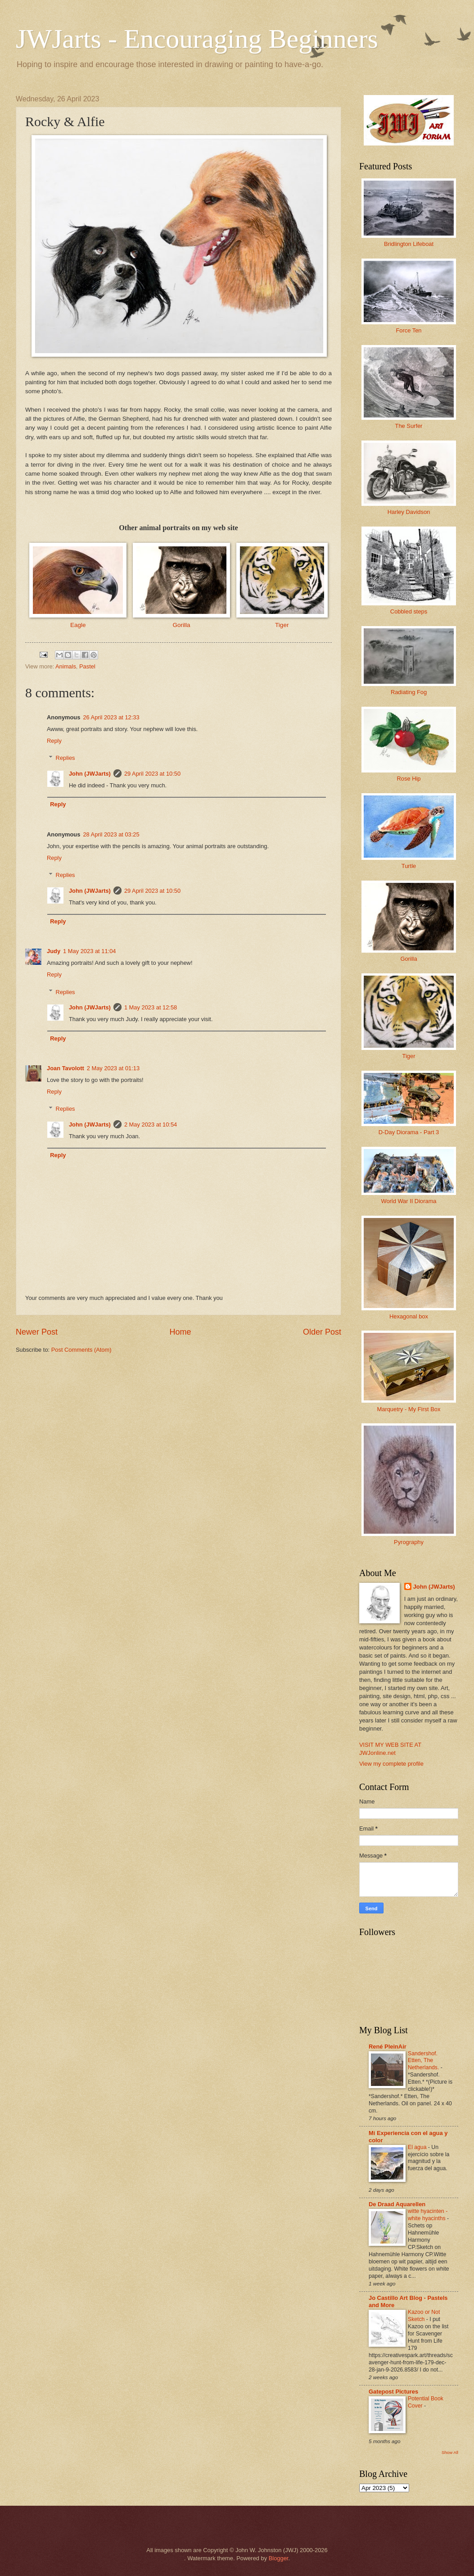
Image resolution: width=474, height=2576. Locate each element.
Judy (53, 951)
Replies (65, 757)
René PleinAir (387, 2046)
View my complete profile (391, 1763)
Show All (450, 2452)
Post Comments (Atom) (81, 1349)
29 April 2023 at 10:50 (152, 773)
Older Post (322, 1331)
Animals (65, 666)
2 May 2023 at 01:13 (113, 1068)
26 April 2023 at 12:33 (111, 717)
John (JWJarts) (90, 773)
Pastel (87, 666)
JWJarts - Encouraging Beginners (197, 39)
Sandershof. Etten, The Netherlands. (424, 2060)
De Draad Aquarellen (397, 2204)
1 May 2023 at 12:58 (150, 1007)
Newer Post (37, 1331)
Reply (54, 740)
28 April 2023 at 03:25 (111, 834)
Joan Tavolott (65, 1068)
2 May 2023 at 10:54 (150, 1124)
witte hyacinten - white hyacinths (427, 2215)
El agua (418, 2147)
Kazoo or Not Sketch (424, 2315)
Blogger (279, 2558)
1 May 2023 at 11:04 (89, 951)
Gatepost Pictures (393, 2391)
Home (180, 1331)
